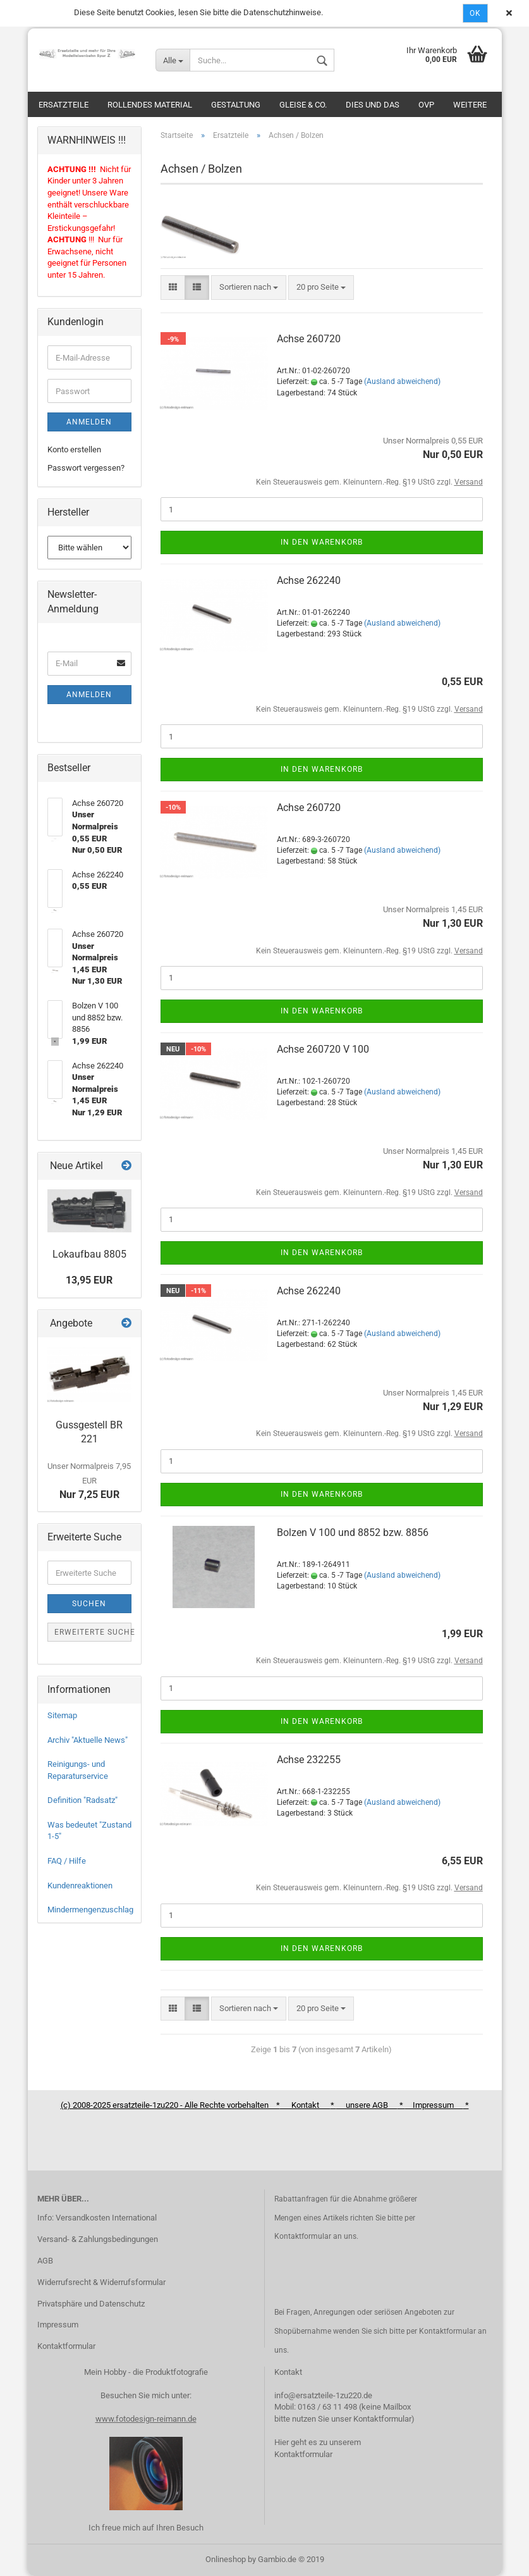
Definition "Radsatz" (82, 1800)
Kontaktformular (66, 2346)
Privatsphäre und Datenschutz (91, 2303)
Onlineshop (225, 2559)
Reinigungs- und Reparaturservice (77, 1770)
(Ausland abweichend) (402, 381)
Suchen (89, 1603)
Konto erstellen (74, 449)
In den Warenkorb (322, 542)
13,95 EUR (89, 1280)
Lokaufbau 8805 (89, 1254)
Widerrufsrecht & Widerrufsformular (101, 2282)
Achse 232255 (309, 1760)
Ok (475, 13)
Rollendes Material (149, 104)
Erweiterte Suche (92, 1632)
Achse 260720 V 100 (323, 1049)
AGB (45, 2260)
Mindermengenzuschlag (90, 1909)
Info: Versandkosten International (97, 2217)
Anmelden (89, 422)
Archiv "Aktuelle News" (87, 1740)
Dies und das (372, 104)
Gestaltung (235, 104)
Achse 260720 (309, 339)
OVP (426, 104)
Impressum (57, 2324)
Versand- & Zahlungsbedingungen (97, 2239)
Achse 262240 (309, 580)
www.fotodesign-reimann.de (146, 2419)
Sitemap (62, 1715)
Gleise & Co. (303, 104)
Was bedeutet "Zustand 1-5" (89, 1831)
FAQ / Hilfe (66, 1861)
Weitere (470, 104)
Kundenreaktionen (79, 1885)
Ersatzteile (63, 104)
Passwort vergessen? (86, 468)
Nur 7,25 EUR (89, 1481)
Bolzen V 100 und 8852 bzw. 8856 (353, 1532)
